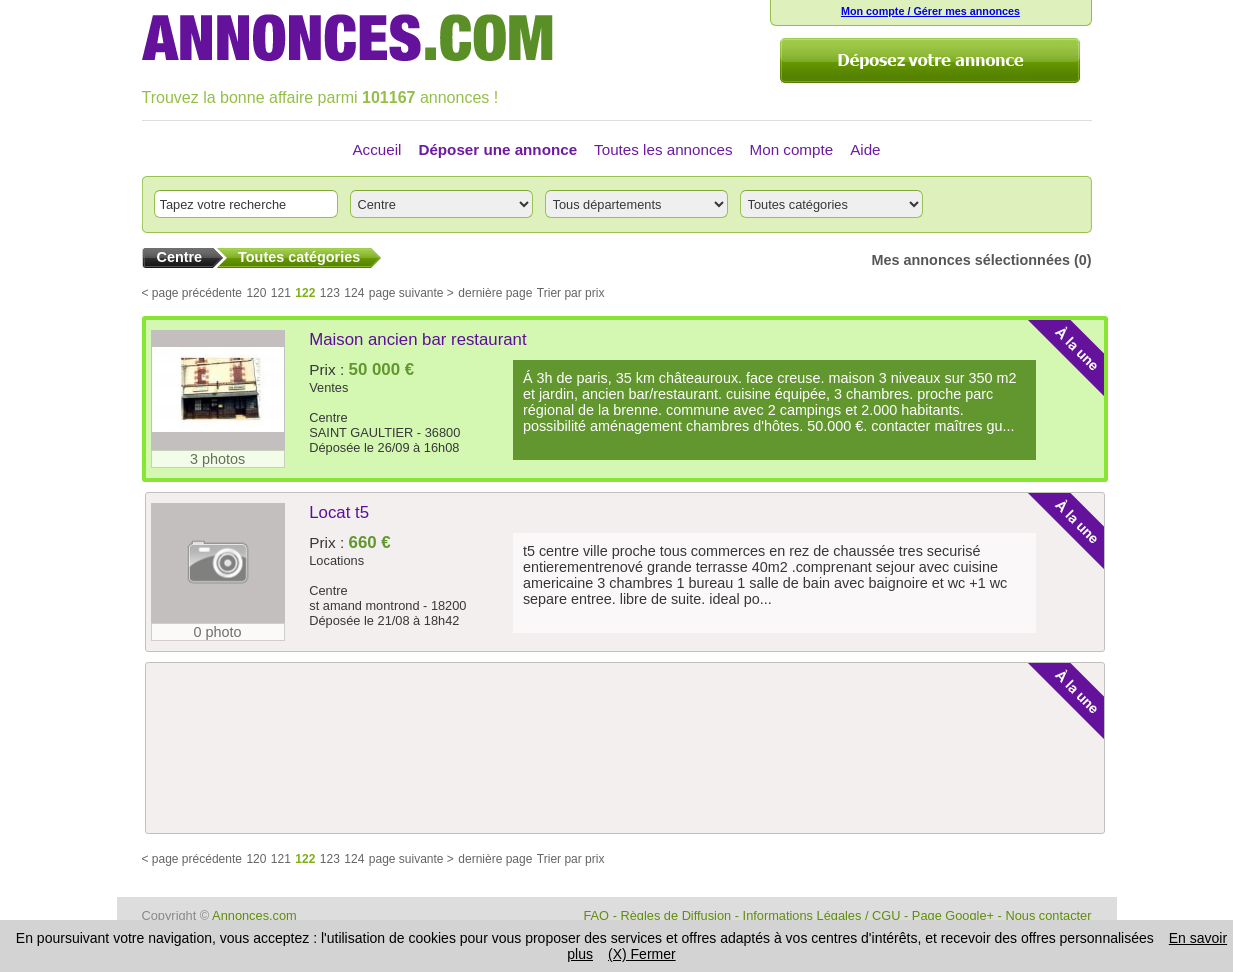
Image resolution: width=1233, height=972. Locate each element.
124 (354, 326)
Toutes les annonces (663, 149)
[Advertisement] (621, 833)
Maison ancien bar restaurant (417, 372)
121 (281, 326)
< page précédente (192, 326)
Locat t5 (339, 545)
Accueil (376, 149)
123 (330, 326)
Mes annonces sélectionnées (971, 293)
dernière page (495, 326)
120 (256, 326)
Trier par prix (571, 326)
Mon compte (792, 149)
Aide (865, 149)
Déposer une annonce (497, 149)
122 (305, 326)
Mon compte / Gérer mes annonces (930, 11)
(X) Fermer (642, 954)
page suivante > (411, 326)
